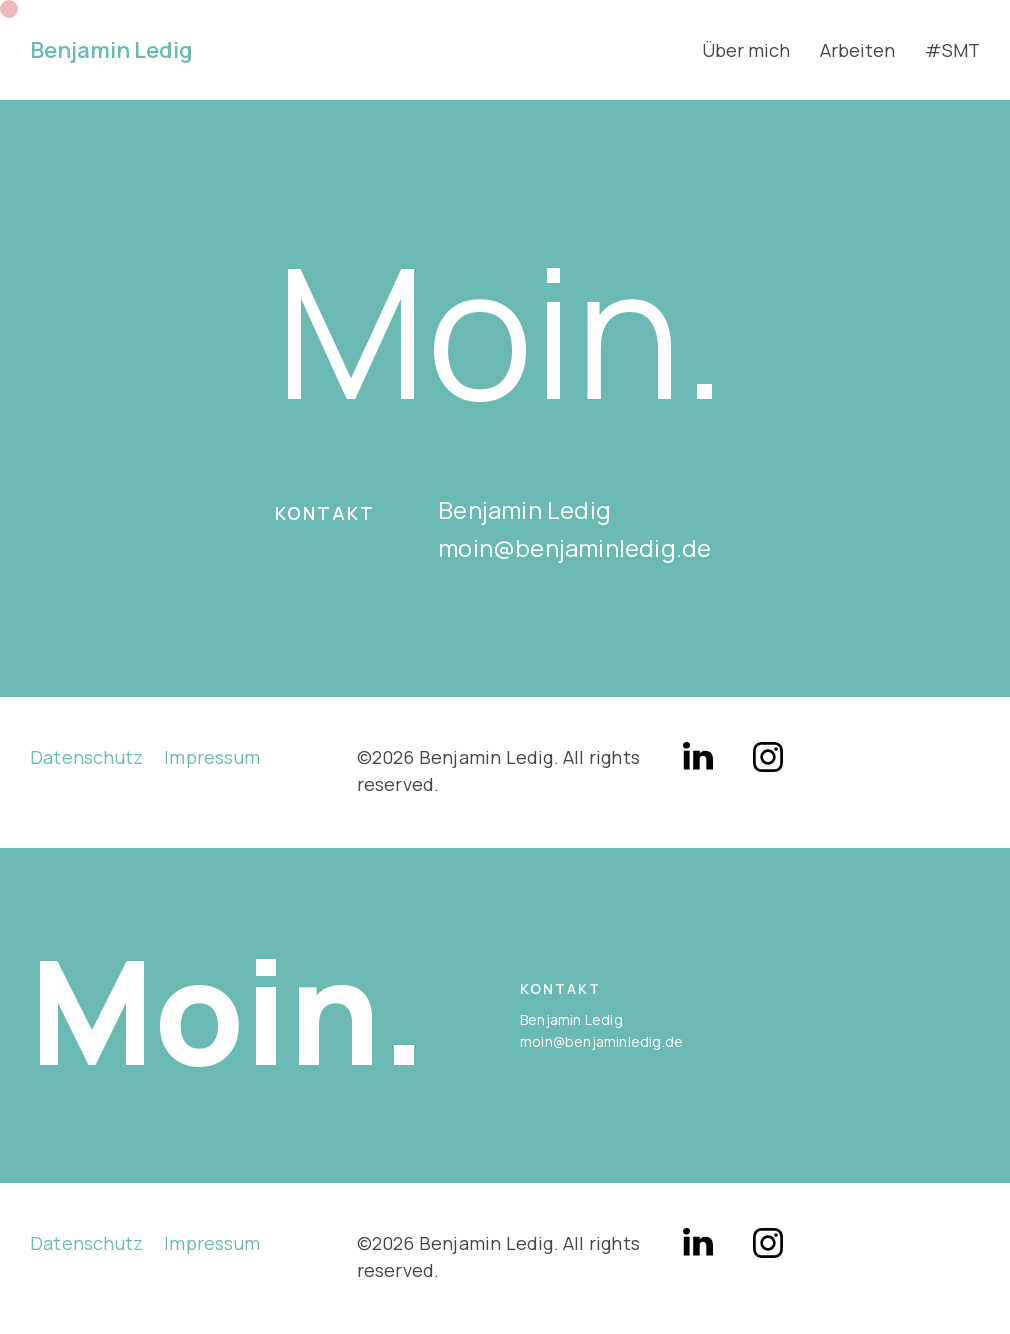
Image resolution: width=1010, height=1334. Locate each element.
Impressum (212, 757)
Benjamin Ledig (111, 50)
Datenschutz (86, 757)
